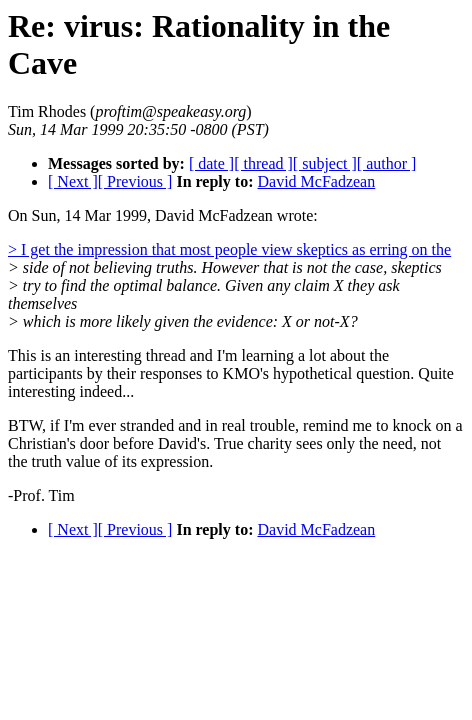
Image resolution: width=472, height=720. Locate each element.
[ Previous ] (135, 181)
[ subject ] (325, 163)
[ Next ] (73, 181)
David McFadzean (316, 181)
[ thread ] (263, 163)
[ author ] (387, 163)
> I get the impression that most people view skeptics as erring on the (229, 249)
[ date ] (211, 163)
